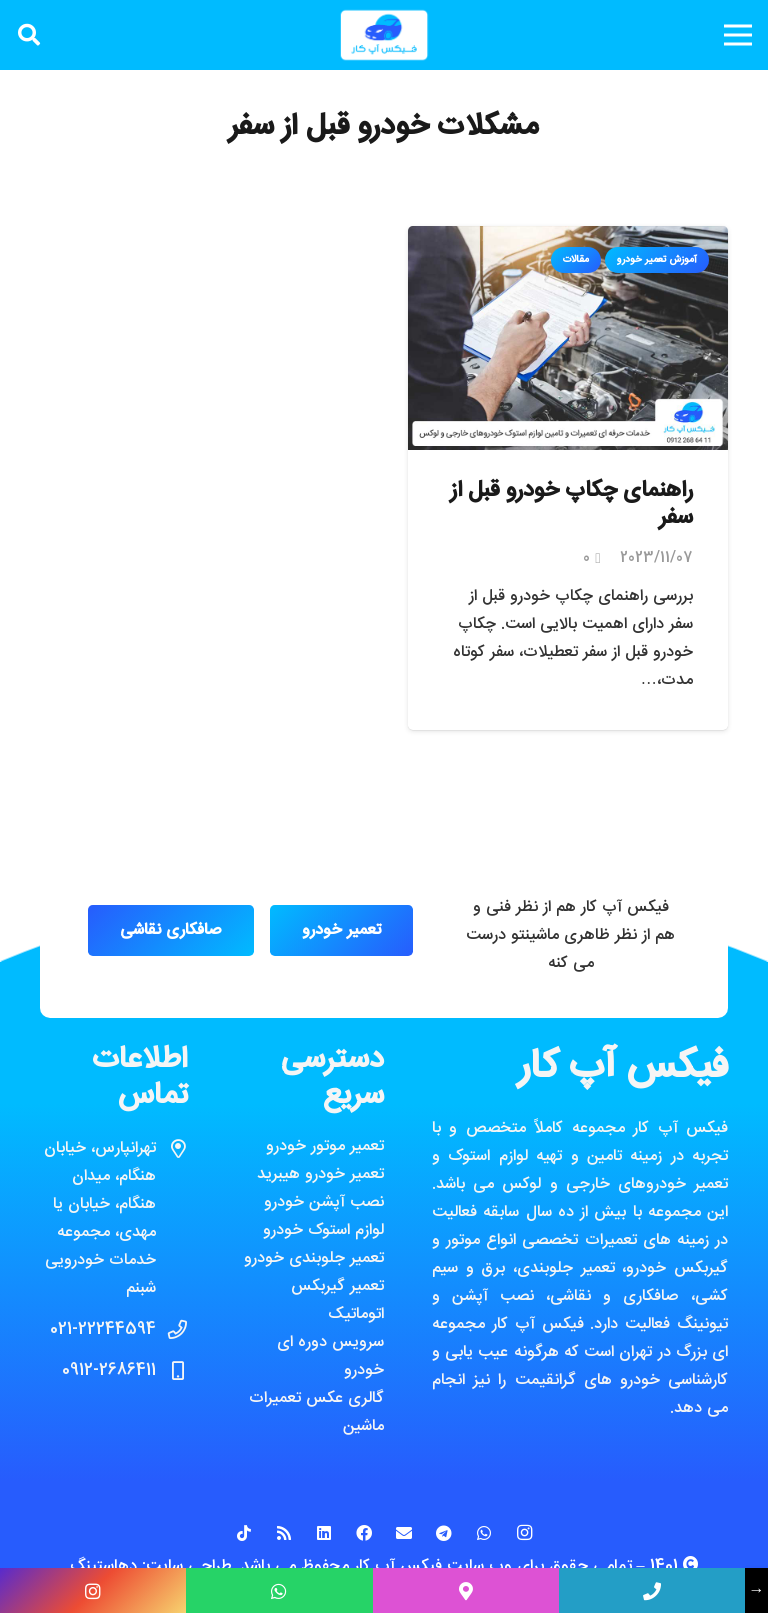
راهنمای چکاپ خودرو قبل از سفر (571, 505)
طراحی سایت (189, 1566)
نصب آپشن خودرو (324, 1202)
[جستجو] (29, 35)
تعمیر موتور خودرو (325, 1146)
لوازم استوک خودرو (323, 1230)
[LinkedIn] (324, 1533)
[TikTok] (244, 1533)
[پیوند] (384, 35)
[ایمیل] (404, 1533)
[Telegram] (444, 1533)
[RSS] (284, 1533)
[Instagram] (524, 1533)
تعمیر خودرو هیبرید (320, 1174)
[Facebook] (364, 1533)
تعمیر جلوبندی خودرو (314, 1258)
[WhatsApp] (484, 1533)
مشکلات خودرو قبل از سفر (384, 127)
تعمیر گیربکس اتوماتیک (337, 1300)
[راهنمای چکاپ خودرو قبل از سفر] (568, 239)
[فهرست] (738, 35)
